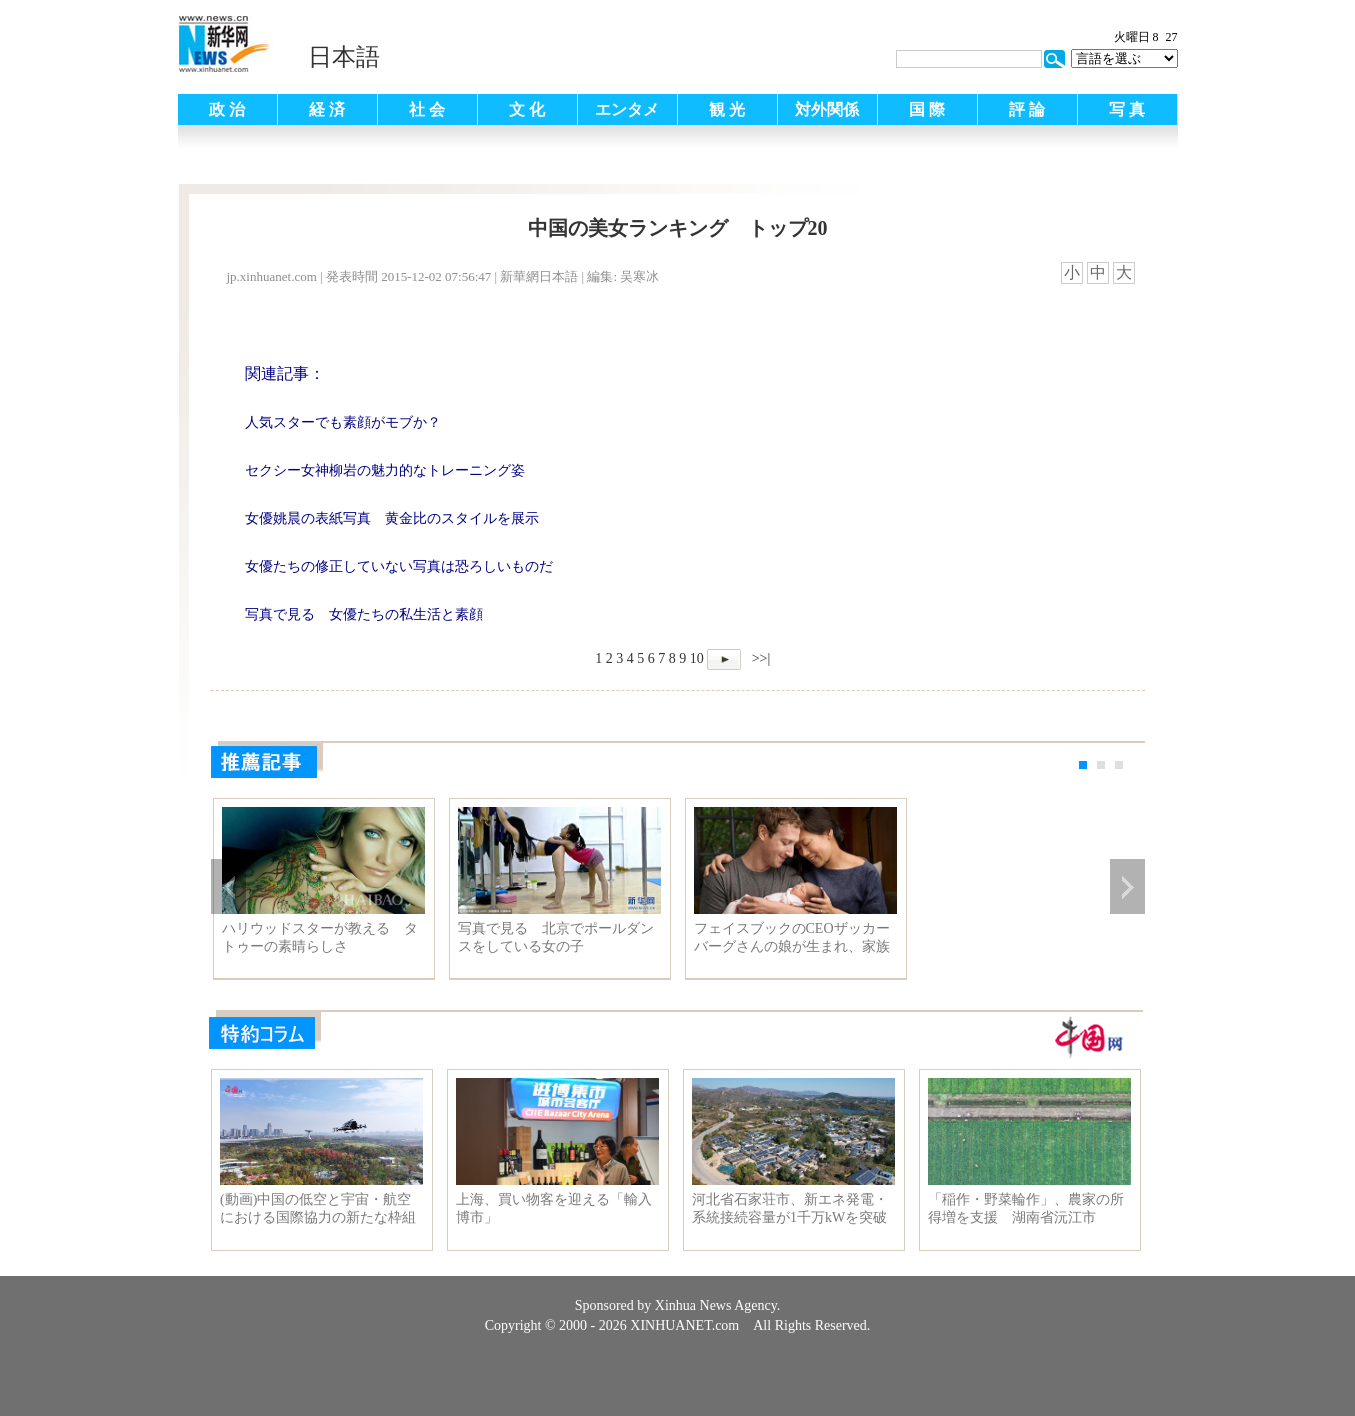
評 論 (1027, 109)
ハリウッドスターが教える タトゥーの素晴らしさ (320, 937)
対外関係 (827, 109)
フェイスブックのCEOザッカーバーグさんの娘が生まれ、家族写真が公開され (792, 938)
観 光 (727, 109)
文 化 (527, 109)
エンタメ (627, 109)
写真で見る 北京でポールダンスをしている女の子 (556, 937)
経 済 (327, 109)
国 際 (927, 109)
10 (697, 658)
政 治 (227, 109)
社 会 (427, 109)
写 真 (1127, 109)
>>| (759, 658)
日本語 (344, 57)
